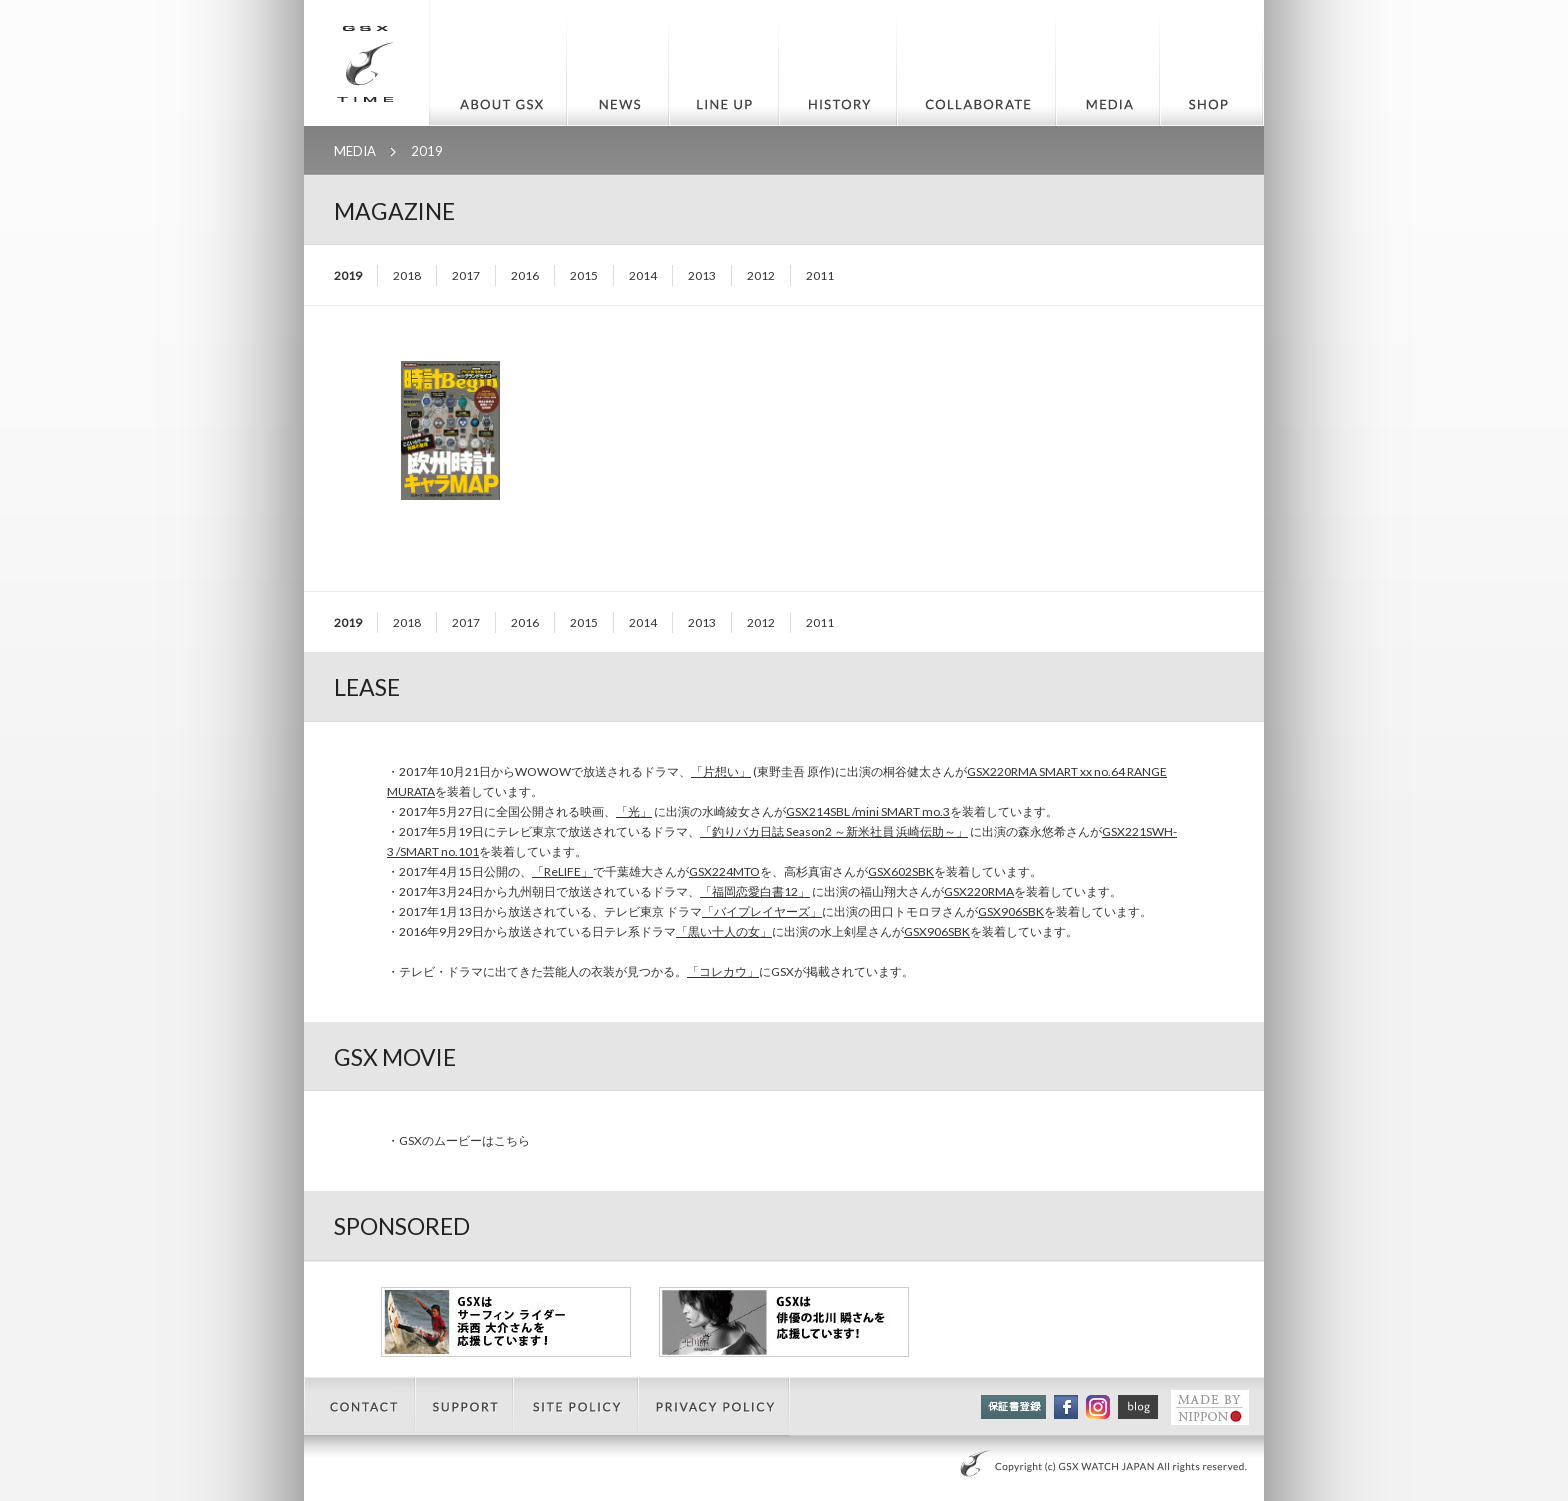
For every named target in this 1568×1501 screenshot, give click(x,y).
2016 (525, 275)
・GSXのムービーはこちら (458, 1140)
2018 (407, 275)
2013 (702, 275)
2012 (761, 275)
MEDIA (355, 151)
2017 (466, 275)
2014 (643, 275)
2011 (820, 275)
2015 (584, 275)
